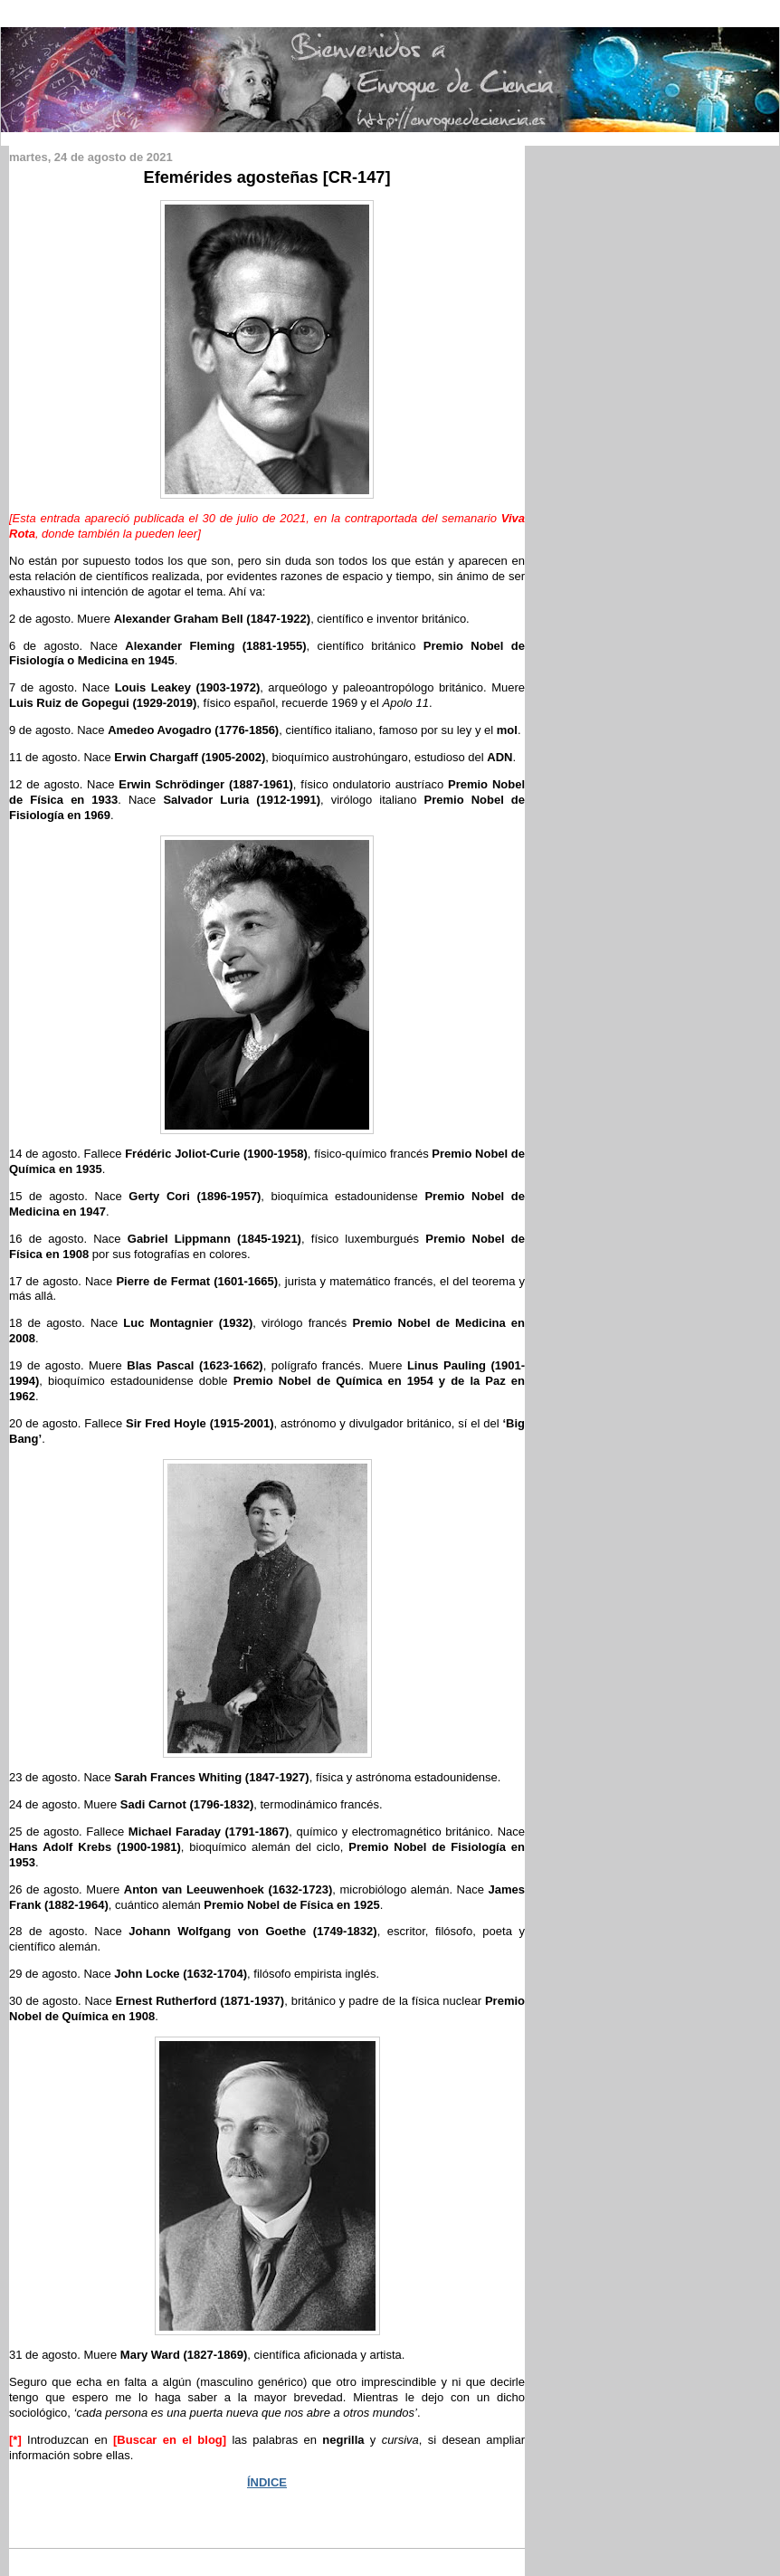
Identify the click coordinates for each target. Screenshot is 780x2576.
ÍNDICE (267, 2482)
